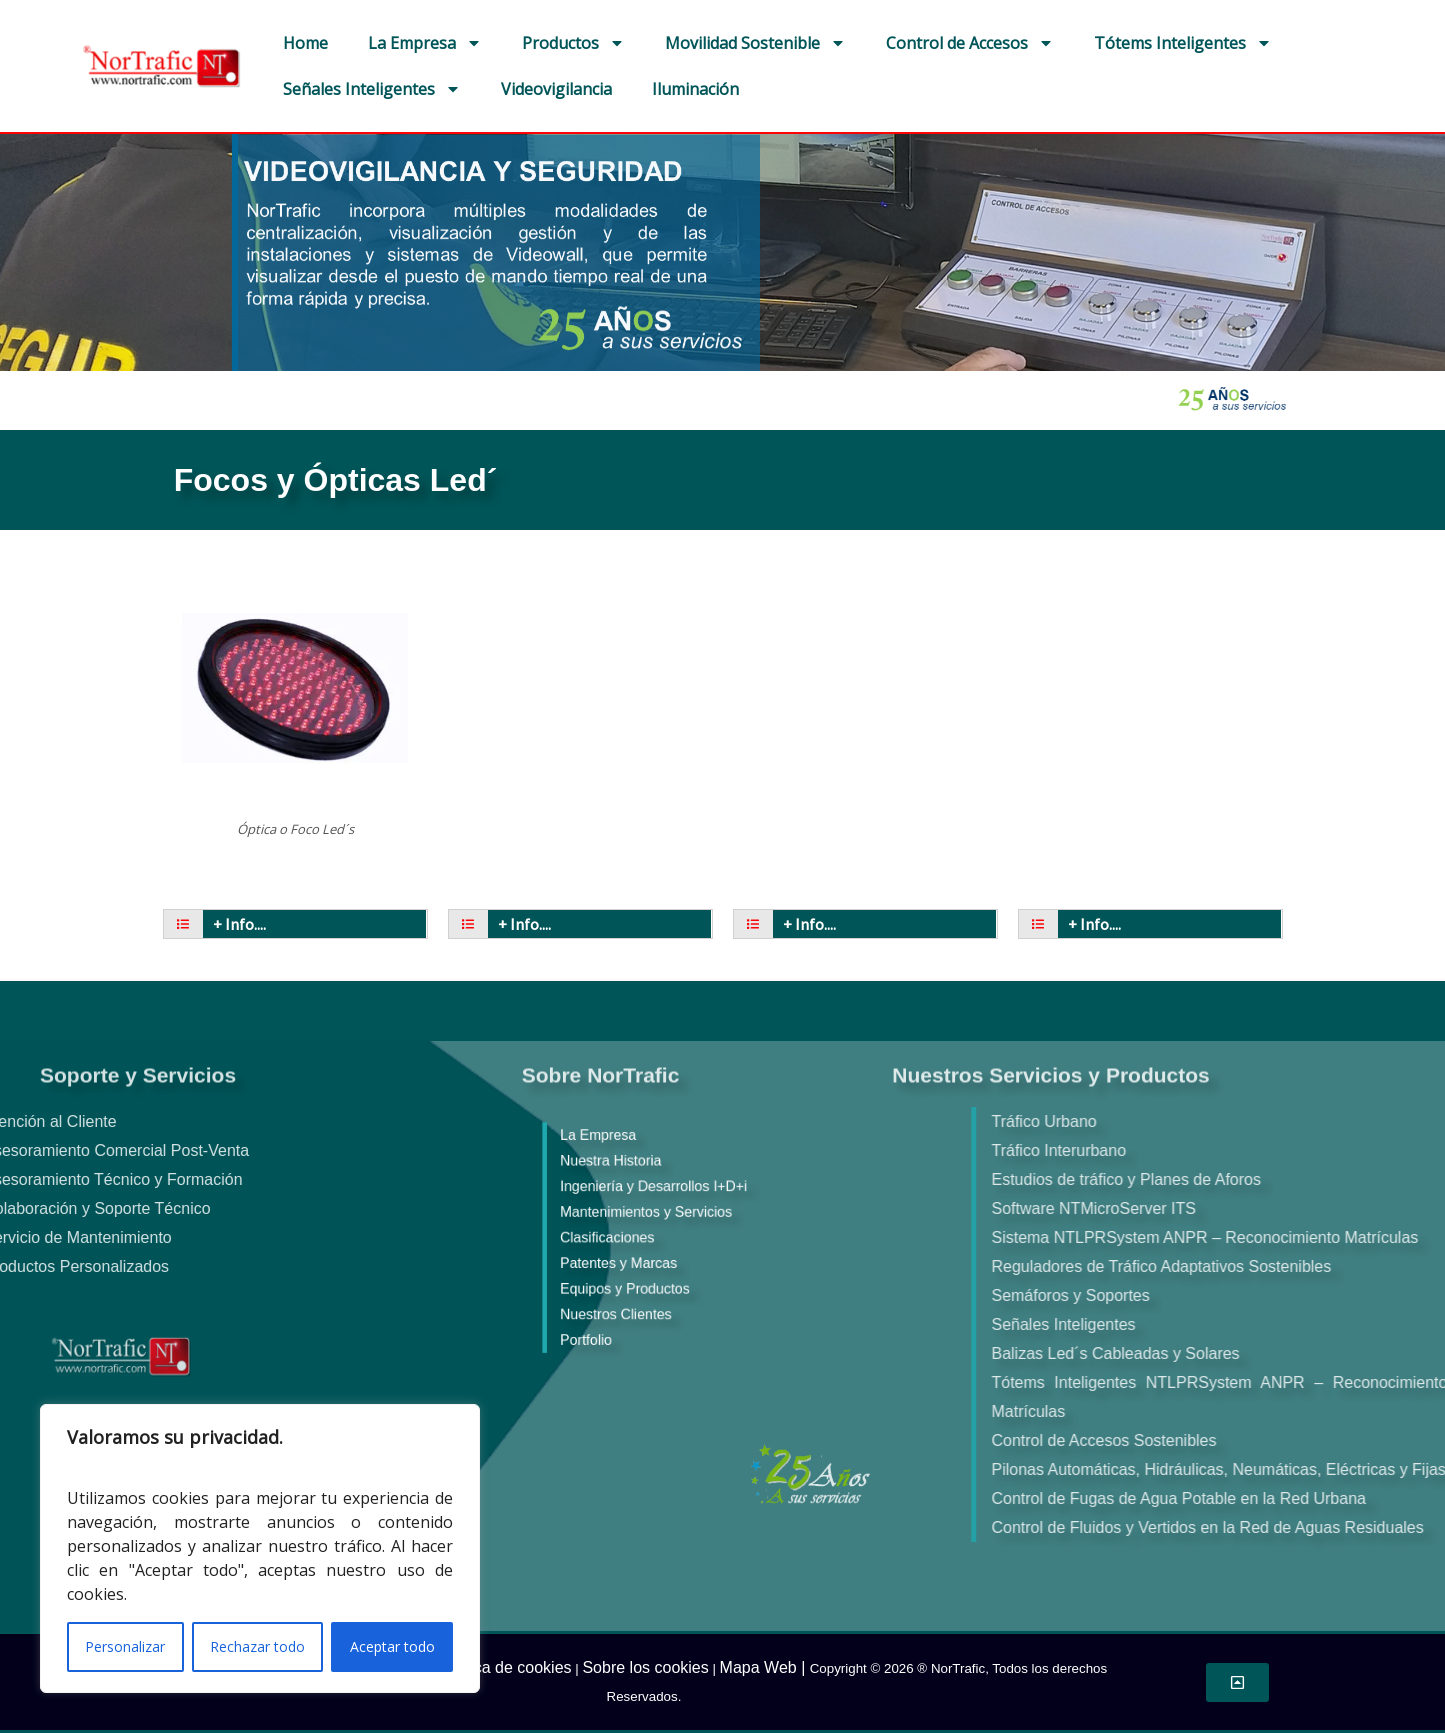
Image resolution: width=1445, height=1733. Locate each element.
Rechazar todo (257, 1646)
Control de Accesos (970, 43)
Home (305, 43)
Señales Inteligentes (372, 89)
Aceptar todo (392, 1646)
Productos (573, 43)
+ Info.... (239, 924)
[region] (260, 1548)
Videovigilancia (556, 89)
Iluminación (695, 89)
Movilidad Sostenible (755, 43)
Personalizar (125, 1646)
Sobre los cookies (645, 1667)
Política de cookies (504, 1667)
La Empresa (425, 43)
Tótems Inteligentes (1183, 43)
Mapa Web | (765, 1667)
